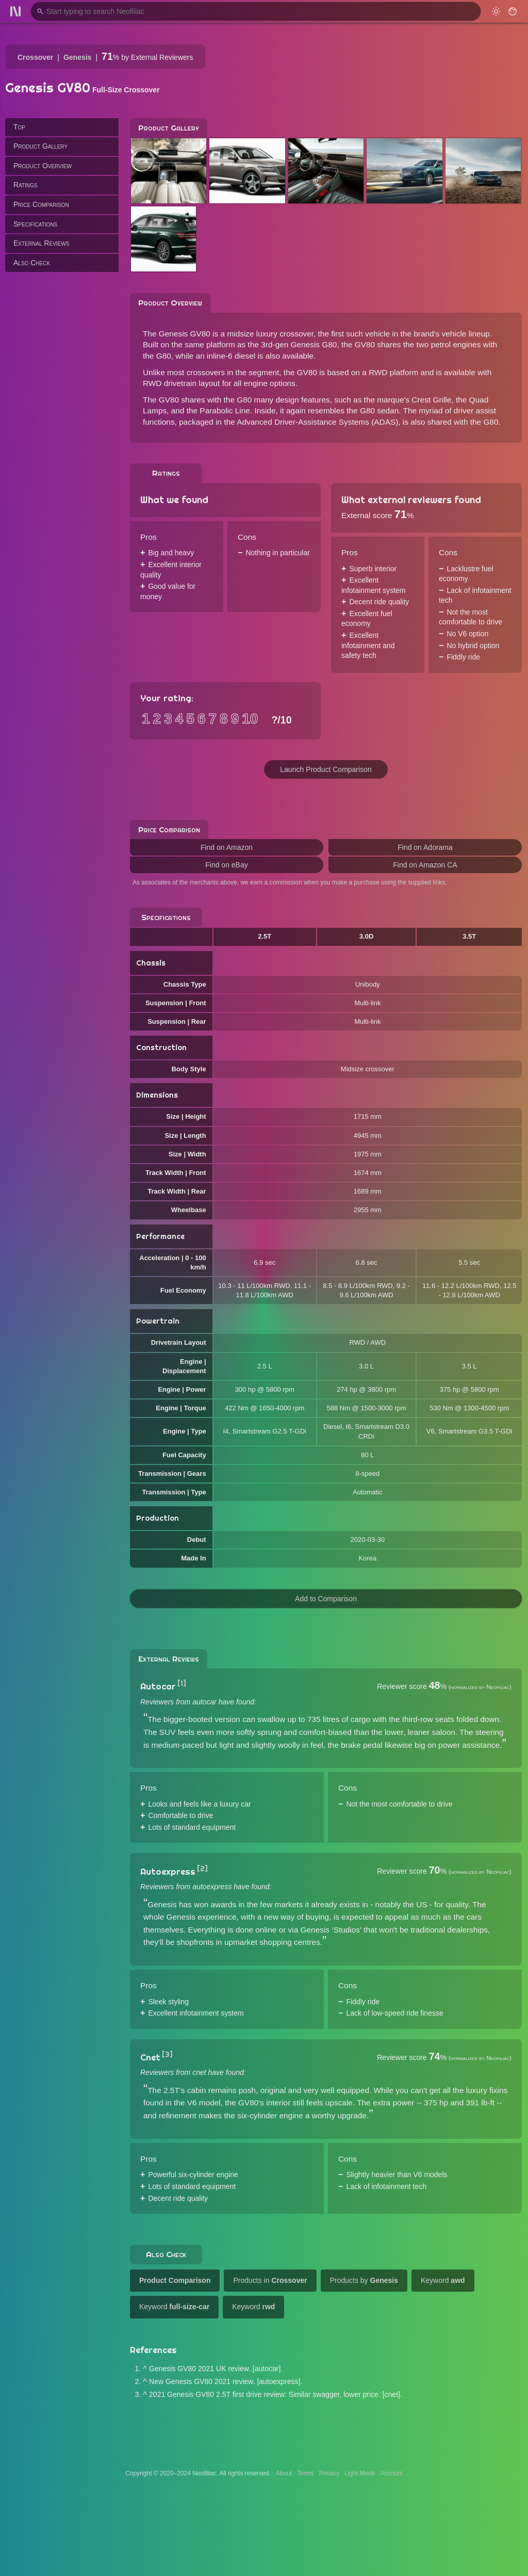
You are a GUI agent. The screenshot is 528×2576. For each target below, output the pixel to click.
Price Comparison (41, 204)
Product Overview (42, 166)
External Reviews (41, 243)
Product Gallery (40, 146)
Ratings (25, 185)
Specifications (35, 224)
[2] (202, 1868)
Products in (270, 2280)
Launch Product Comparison (325, 769)
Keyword (443, 2280)
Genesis (77, 57)
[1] (181, 1683)
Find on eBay (226, 865)
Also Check (31, 263)
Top (19, 127)
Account (392, 2473)
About (284, 2473)
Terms (305, 2473)
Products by (364, 2280)
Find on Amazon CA (425, 865)
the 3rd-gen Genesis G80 (292, 344)
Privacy (329, 2473)
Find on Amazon (227, 847)
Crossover (35, 57)
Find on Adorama (425, 847)
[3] (167, 2054)
